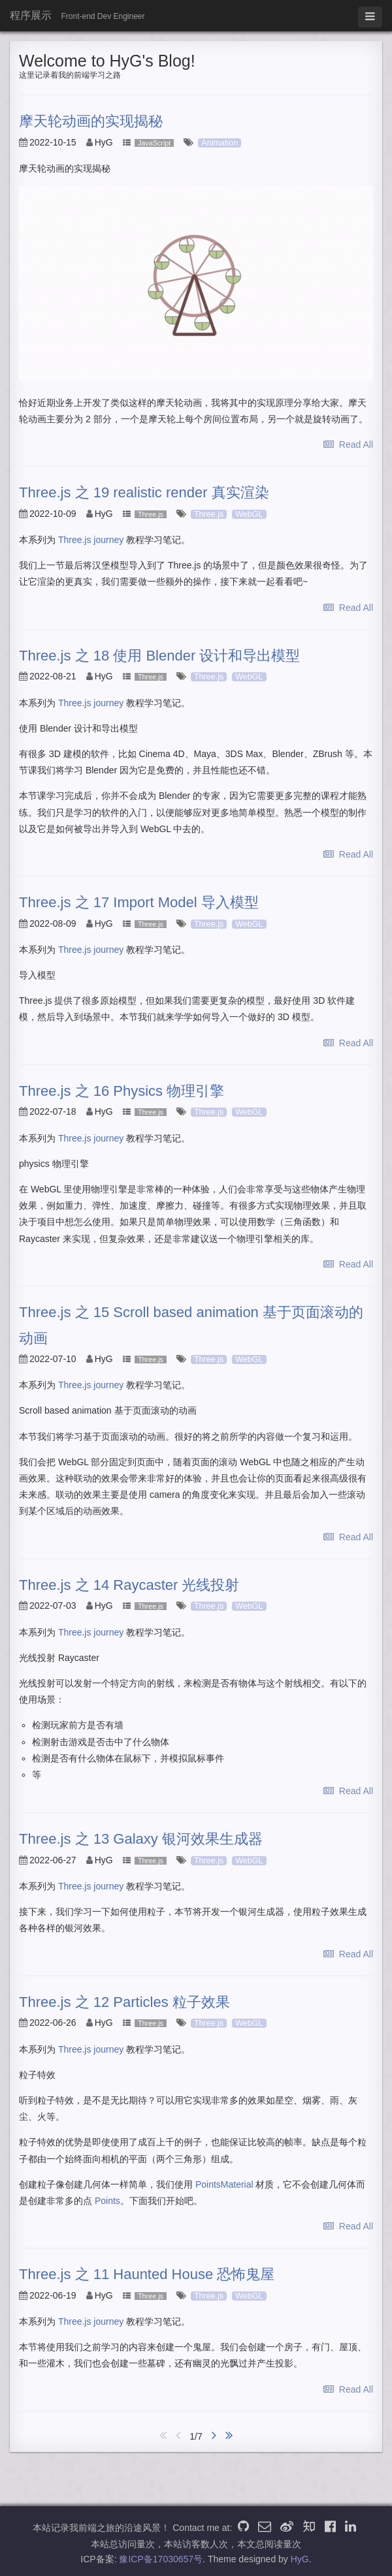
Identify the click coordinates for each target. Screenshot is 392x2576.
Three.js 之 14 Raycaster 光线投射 (129, 1585)
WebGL (249, 514)
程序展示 (31, 15)
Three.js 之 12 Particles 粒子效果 (124, 2002)
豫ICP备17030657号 (161, 2559)
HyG (300, 2559)
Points (107, 2201)
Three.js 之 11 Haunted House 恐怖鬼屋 (146, 2274)
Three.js (150, 514)
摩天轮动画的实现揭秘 (91, 121)
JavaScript (154, 143)
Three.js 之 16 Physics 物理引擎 (121, 1091)
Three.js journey (90, 540)
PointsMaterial (224, 2184)
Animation (219, 142)
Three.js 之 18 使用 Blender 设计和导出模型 (159, 655)
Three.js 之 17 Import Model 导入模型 (139, 902)
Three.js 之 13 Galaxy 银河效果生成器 (141, 1839)
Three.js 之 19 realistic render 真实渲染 (144, 492)
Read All (348, 444)
